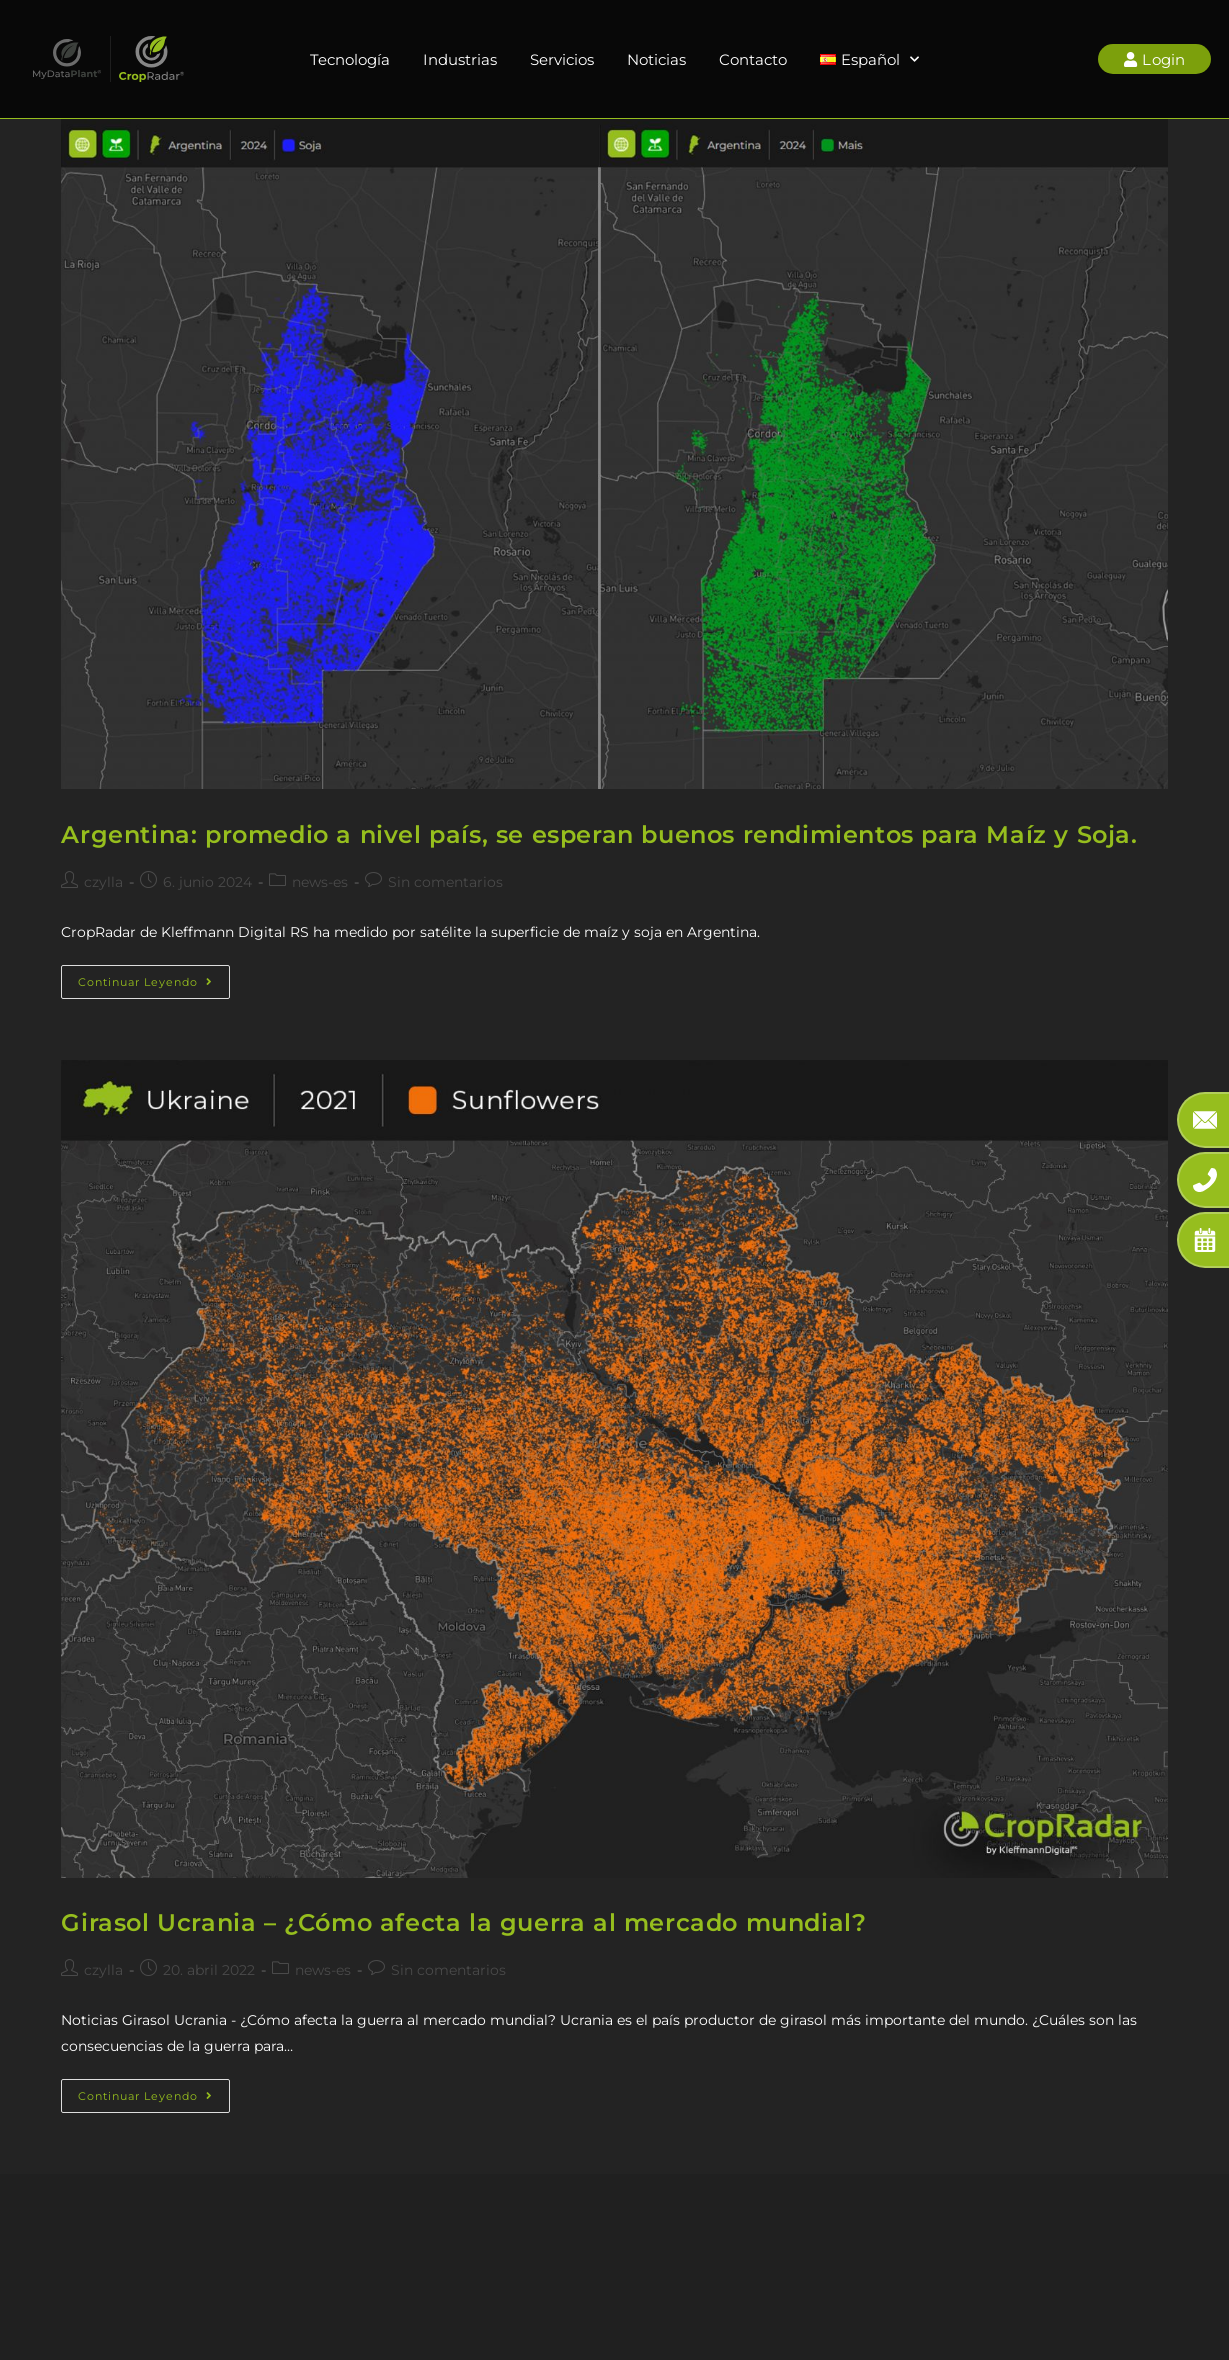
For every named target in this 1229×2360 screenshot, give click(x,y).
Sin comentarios (445, 882)
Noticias (656, 59)
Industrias (460, 59)
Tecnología (350, 59)
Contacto (753, 59)
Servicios (562, 59)
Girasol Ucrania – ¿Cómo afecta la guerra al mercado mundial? (463, 1922)
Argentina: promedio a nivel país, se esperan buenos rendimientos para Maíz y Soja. (599, 834)
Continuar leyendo (154, 977)
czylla (103, 882)
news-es (320, 882)
